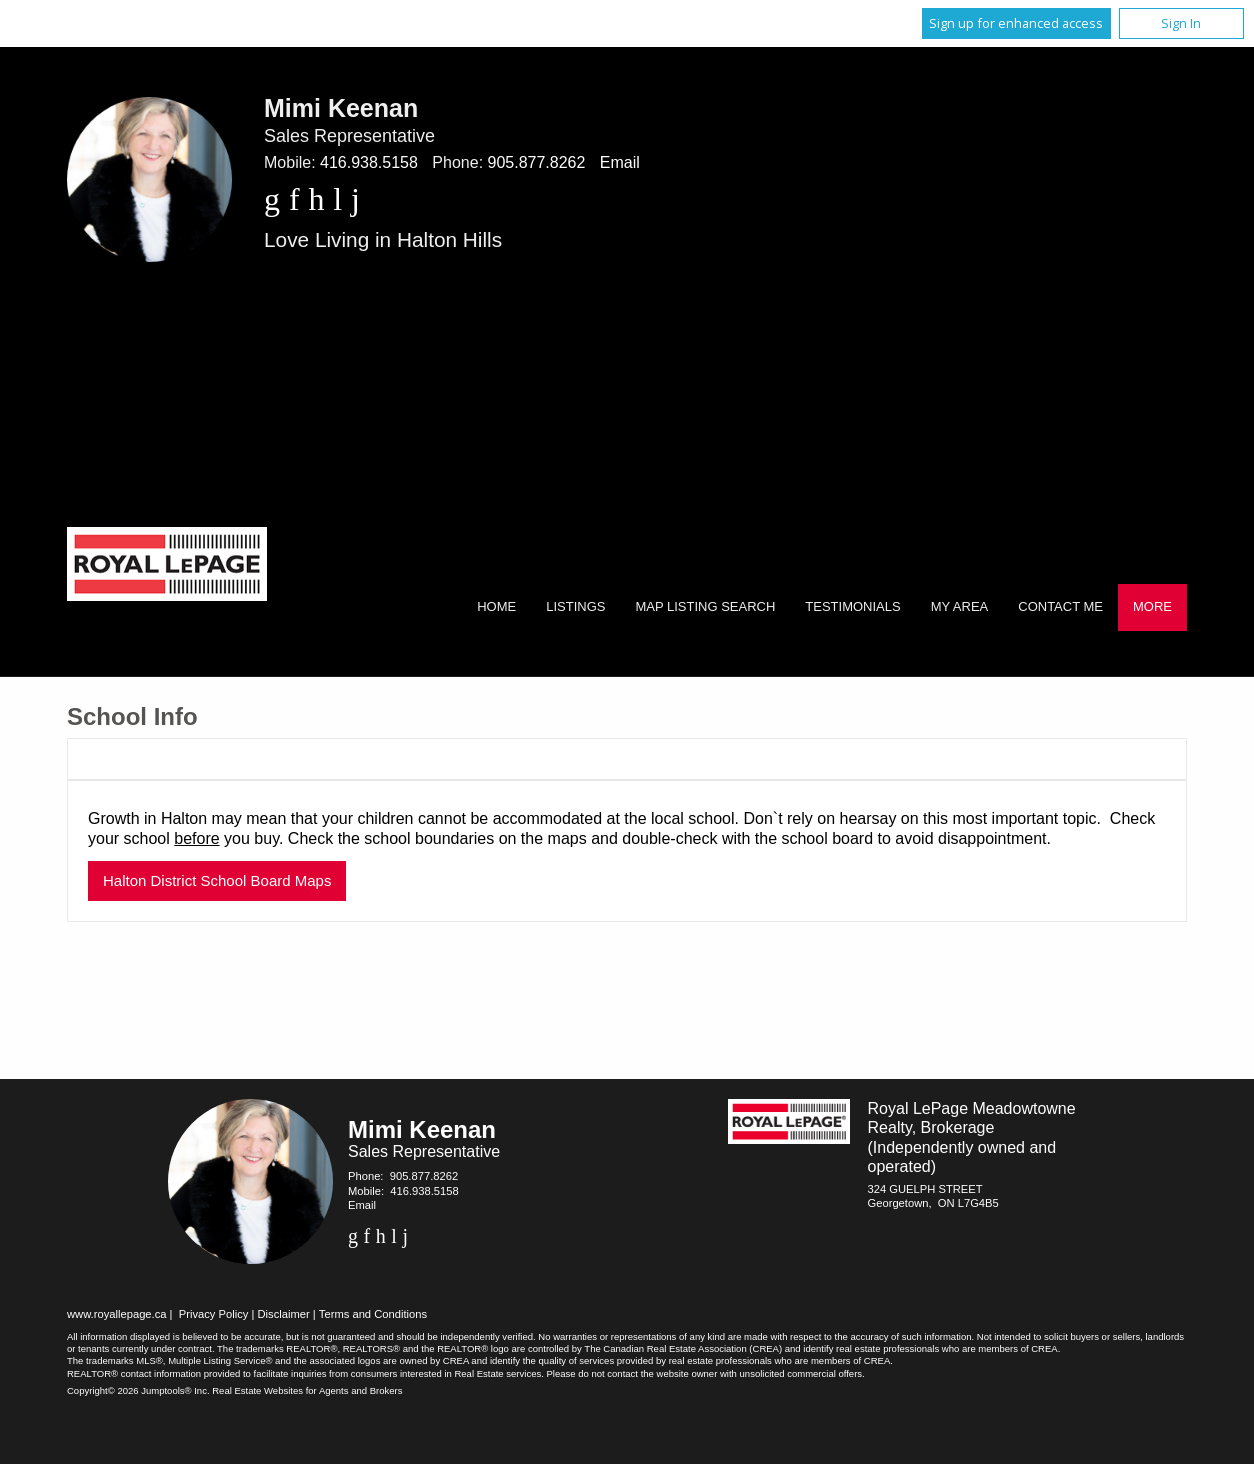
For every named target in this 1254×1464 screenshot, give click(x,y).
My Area (960, 606)
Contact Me (1060, 606)
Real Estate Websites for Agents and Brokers (307, 1390)
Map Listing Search (705, 606)
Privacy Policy (214, 1314)
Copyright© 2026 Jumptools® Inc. (138, 1390)
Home (496, 606)
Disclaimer (284, 1314)
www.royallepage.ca (117, 1314)
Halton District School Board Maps (217, 880)
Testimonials (852, 606)
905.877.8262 (537, 162)
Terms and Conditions (373, 1314)
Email (620, 162)
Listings (575, 606)
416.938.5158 (369, 162)
